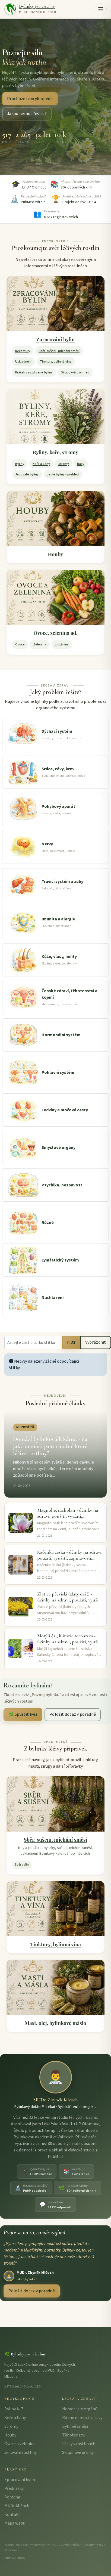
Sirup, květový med (75, 372)
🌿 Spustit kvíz (22, 1714)
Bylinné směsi (75, 2426)
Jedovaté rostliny (20, 2453)
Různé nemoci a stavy (82, 2418)
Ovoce (20, 644)
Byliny (19, 463)
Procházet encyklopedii (30, 99)
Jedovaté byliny (27, 474)
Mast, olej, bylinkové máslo (55, 2023)
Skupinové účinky (78, 2453)
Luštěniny (62, 644)
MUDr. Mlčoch (16, 2506)
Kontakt (12, 2515)
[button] (101, 9)
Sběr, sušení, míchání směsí (59, 350)
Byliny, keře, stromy (55, 452)
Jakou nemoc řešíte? (27, 114)
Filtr (71, 1342)
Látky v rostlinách (78, 2444)
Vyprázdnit (95, 1342)
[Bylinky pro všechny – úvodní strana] (30, 9)
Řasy (80, 463)
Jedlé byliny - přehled (63, 474)
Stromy (63, 463)
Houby (55, 554)
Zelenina (39, 644)
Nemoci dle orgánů (79, 2409)
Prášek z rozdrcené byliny (34, 372)
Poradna (12, 2497)
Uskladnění (23, 361)
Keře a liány (41, 463)
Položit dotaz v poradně (72, 1714)
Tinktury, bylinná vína (56, 361)
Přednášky (14, 2488)
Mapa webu (14, 2523)
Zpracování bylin (55, 339)
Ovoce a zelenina (20, 2444)
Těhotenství (73, 2435)
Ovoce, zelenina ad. (56, 632)
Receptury (22, 350)
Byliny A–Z (14, 2409)
